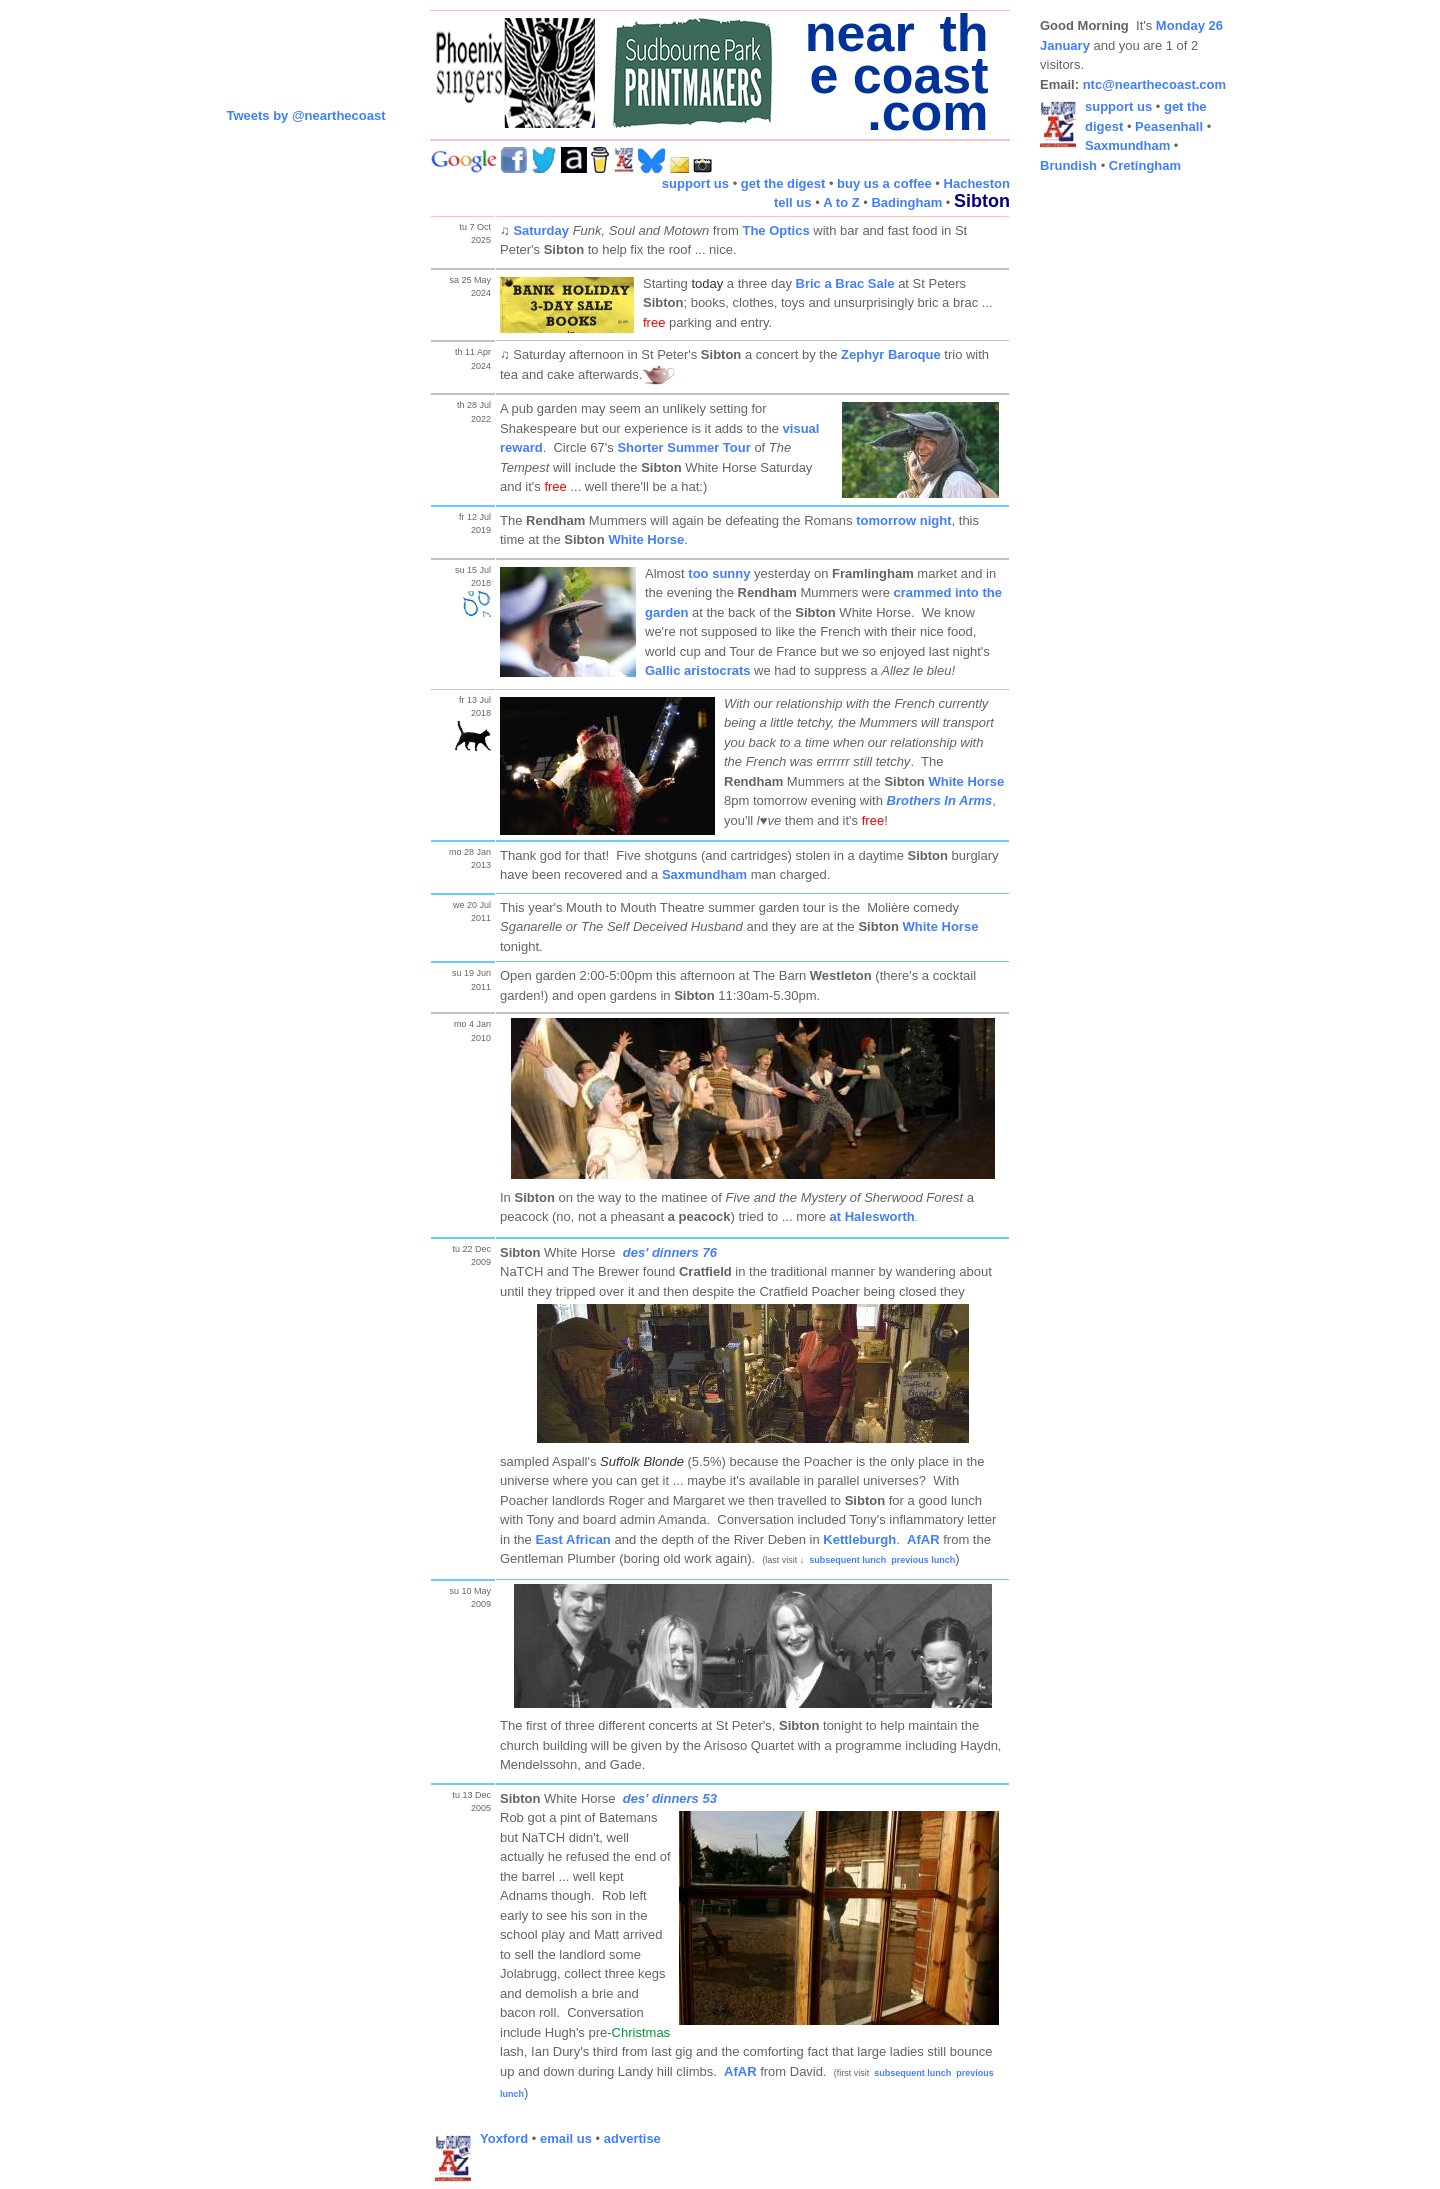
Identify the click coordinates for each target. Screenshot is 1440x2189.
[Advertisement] (1120, 490)
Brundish (1068, 165)
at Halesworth (872, 1216)
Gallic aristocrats (698, 670)
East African (572, 1539)
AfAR (923, 1539)
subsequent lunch (847, 1560)
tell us (793, 202)
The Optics (775, 230)
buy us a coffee (884, 183)
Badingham (906, 202)
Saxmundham (704, 874)
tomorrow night (903, 520)
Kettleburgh (859, 1539)
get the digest (783, 183)
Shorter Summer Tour (683, 447)
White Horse (646, 539)
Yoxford (504, 2138)
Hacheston (977, 183)
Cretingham (1145, 165)
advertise (632, 2138)
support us (695, 183)
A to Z (841, 202)
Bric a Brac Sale (845, 283)
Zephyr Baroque (891, 354)
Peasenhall (1169, 126)
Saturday (541, 230)
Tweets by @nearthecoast (305, 115)
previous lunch (923, 1560)
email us (566, 2138)
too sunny (719, 573)
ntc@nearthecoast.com (1154, 84)
